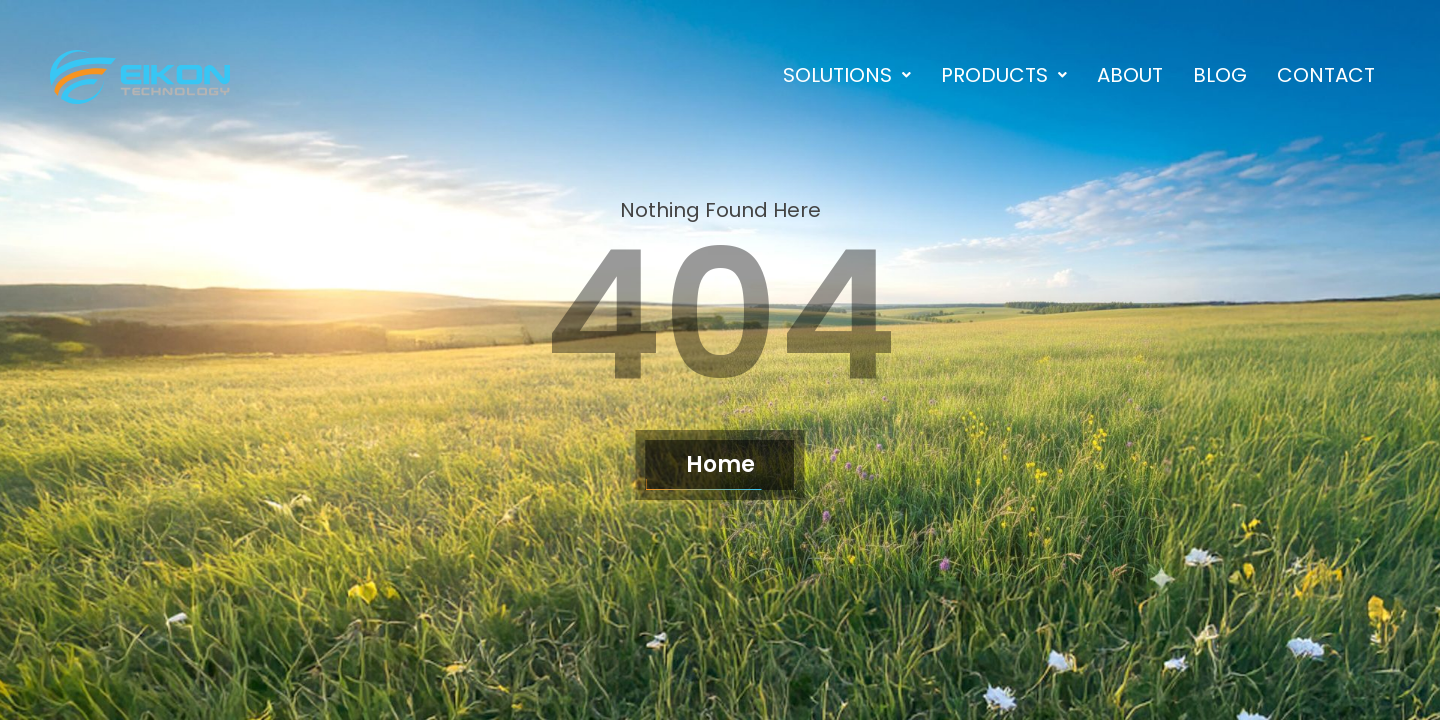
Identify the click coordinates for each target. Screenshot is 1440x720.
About (1130, 75)
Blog (1220, 75)
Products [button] (1004, 75)
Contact (1326, 75)
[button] (847, 75)
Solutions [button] (847, 75)
